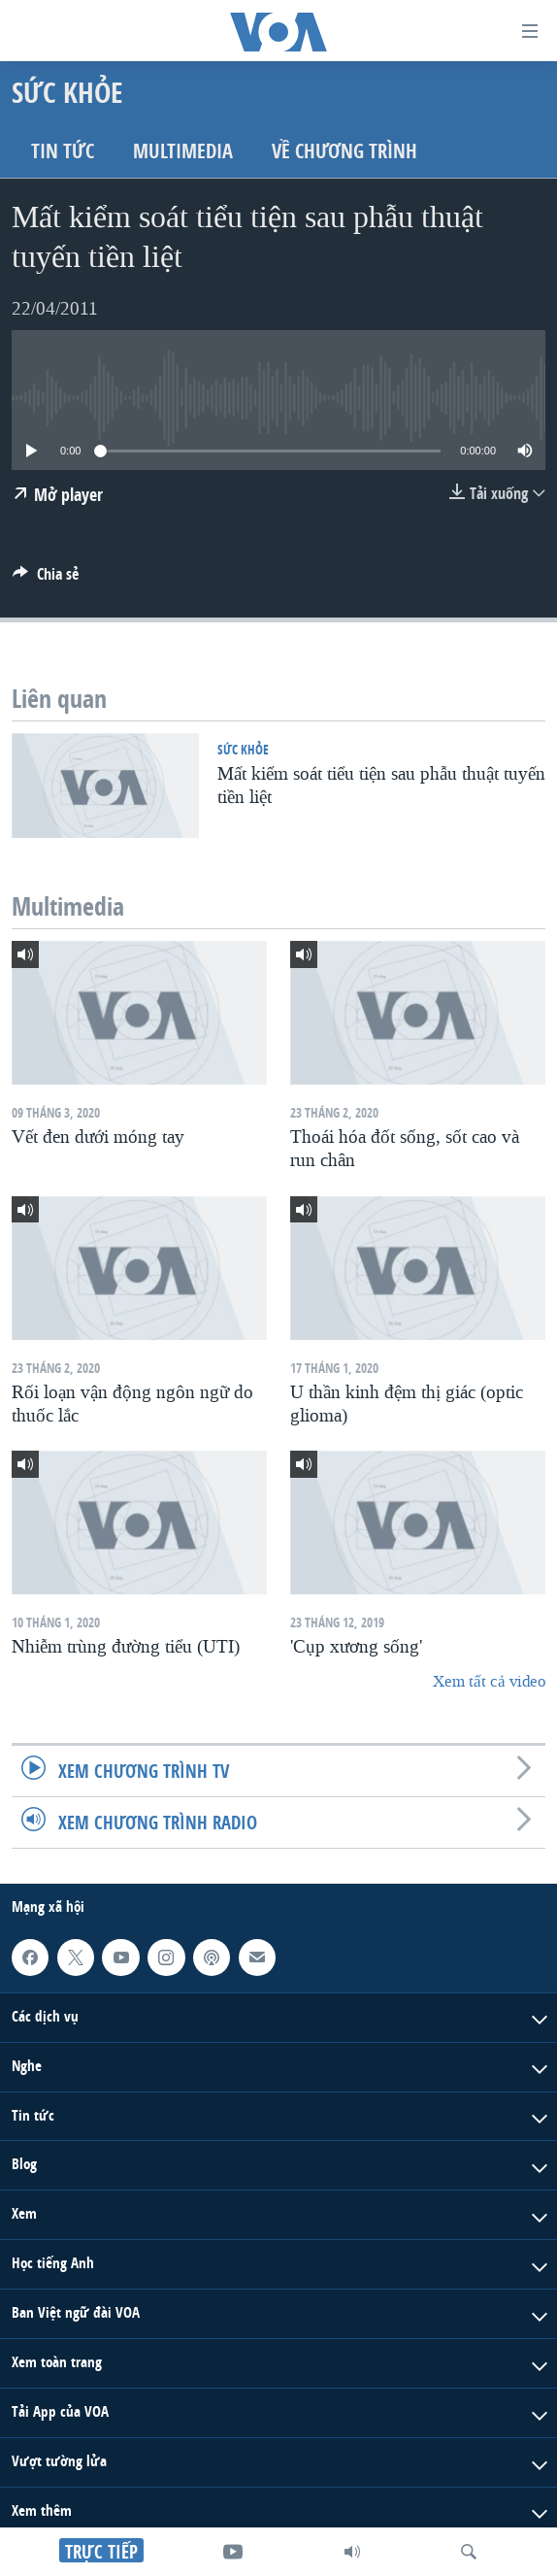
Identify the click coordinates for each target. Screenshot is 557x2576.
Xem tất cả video (489, 1681)
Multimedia (183, 151)
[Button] (46, 579)
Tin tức (62, 151)
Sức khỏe (243, 749)
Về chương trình (344, 151)
